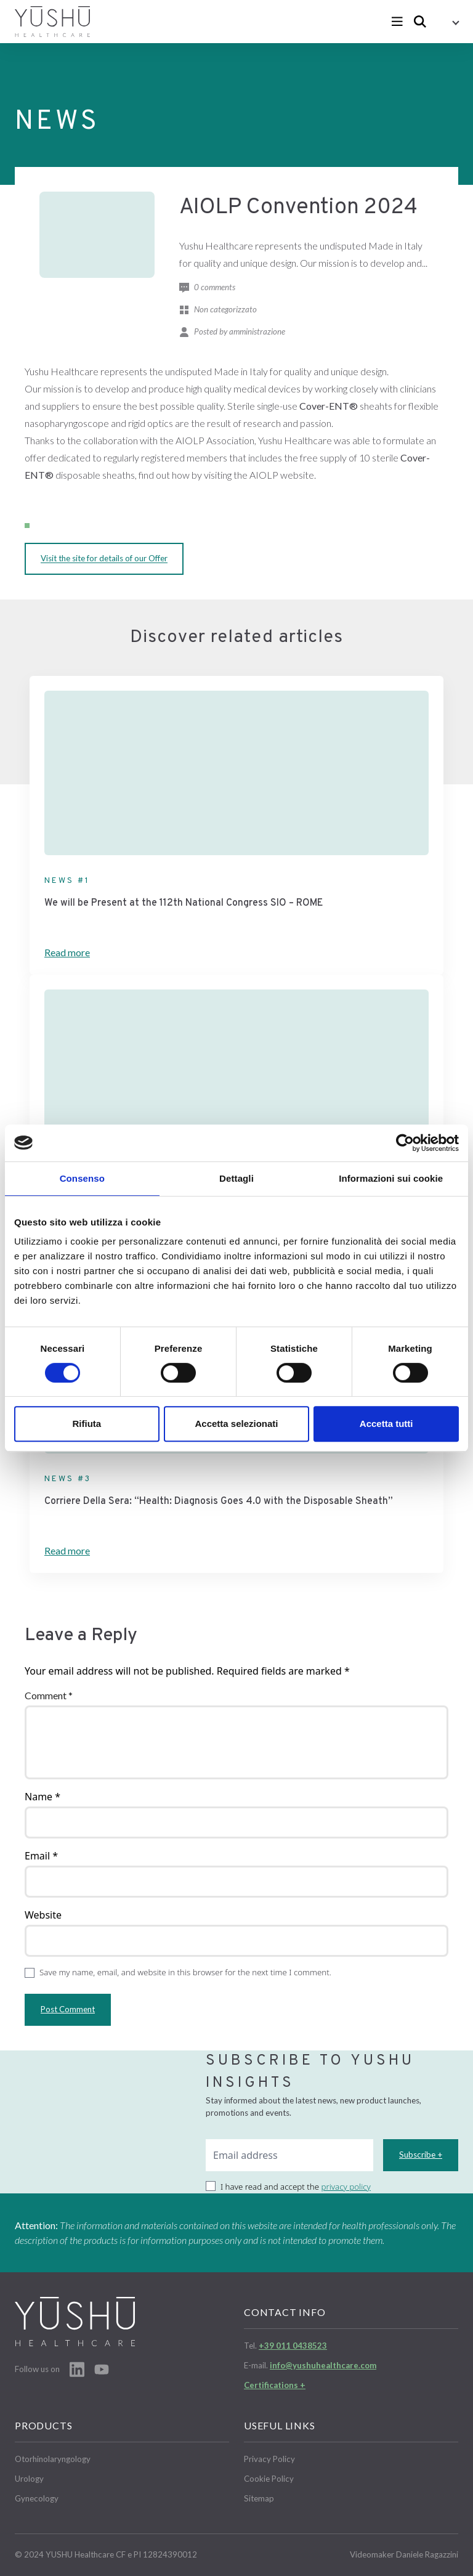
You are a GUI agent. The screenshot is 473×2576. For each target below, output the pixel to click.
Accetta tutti (386, 1423)
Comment (49, 1695)
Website (43, 1915)
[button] (447, 21)
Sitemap (259, 2498)
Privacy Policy (269, 2459)
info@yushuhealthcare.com (323, 2365)
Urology (29, 2479)
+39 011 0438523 (293, 2345)
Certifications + (274, 2385)
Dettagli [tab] (236, 1178)
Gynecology (37, 2498)
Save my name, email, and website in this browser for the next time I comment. (185, 1972)
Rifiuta (86, 1423)
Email (41, 1856)
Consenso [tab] (82, 1178)
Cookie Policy (269, 2479)
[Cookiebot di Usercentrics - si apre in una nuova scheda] (405, 1143)
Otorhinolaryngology (53, 2459)
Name (42, 1796)
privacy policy (345, 2186)
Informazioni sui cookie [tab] (391, 1178)
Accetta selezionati (236, 1423)
